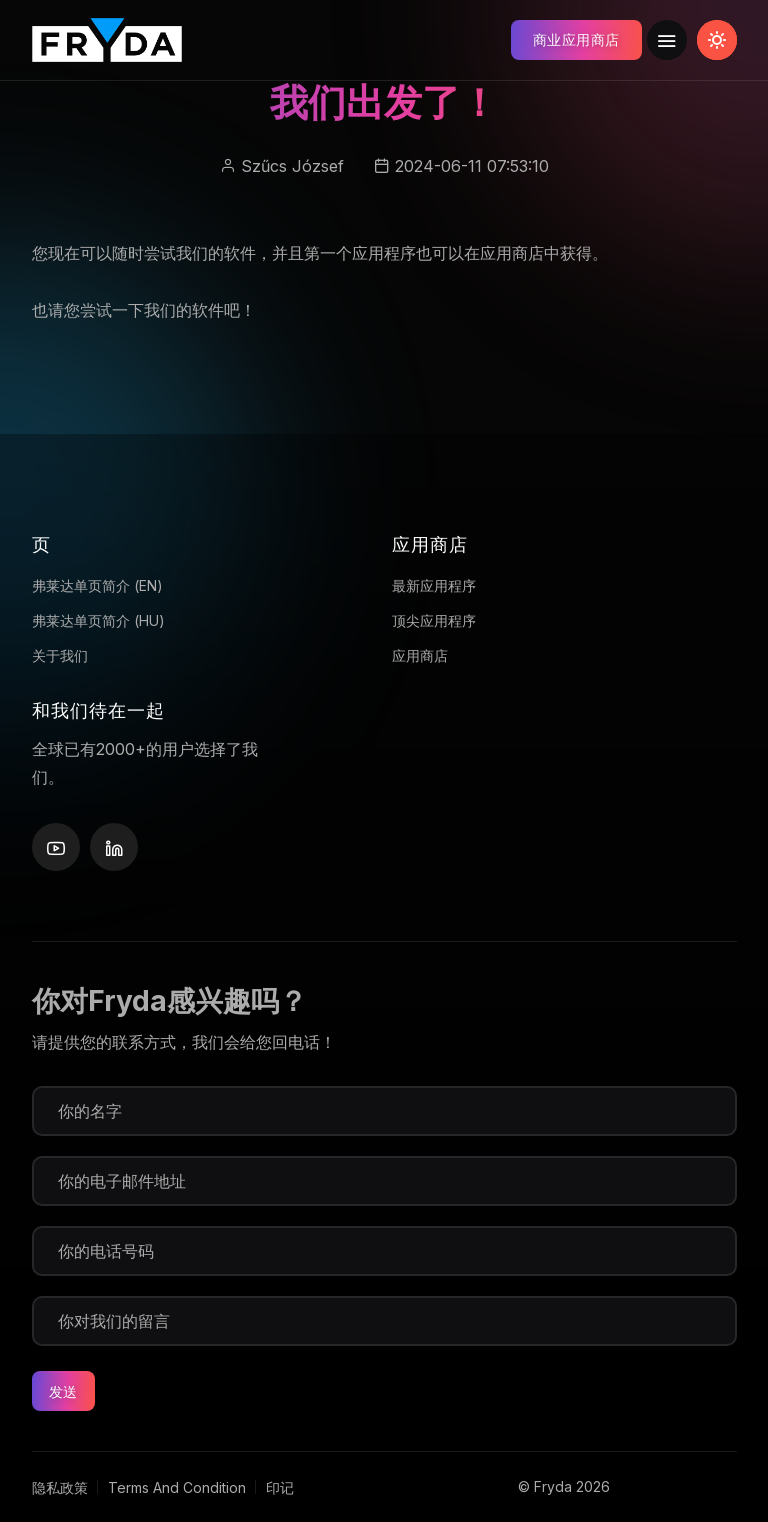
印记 (280, 1487)
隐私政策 (60, 1487)
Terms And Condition (177, 1487)
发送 (63, 1391)
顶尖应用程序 (434, 620)
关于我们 (60, 655)
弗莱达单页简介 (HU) (98, 620)
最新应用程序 (434, 585)
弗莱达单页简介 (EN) (97, 585)
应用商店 (420, 655)
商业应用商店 (576, 39)
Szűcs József (292, 166)
